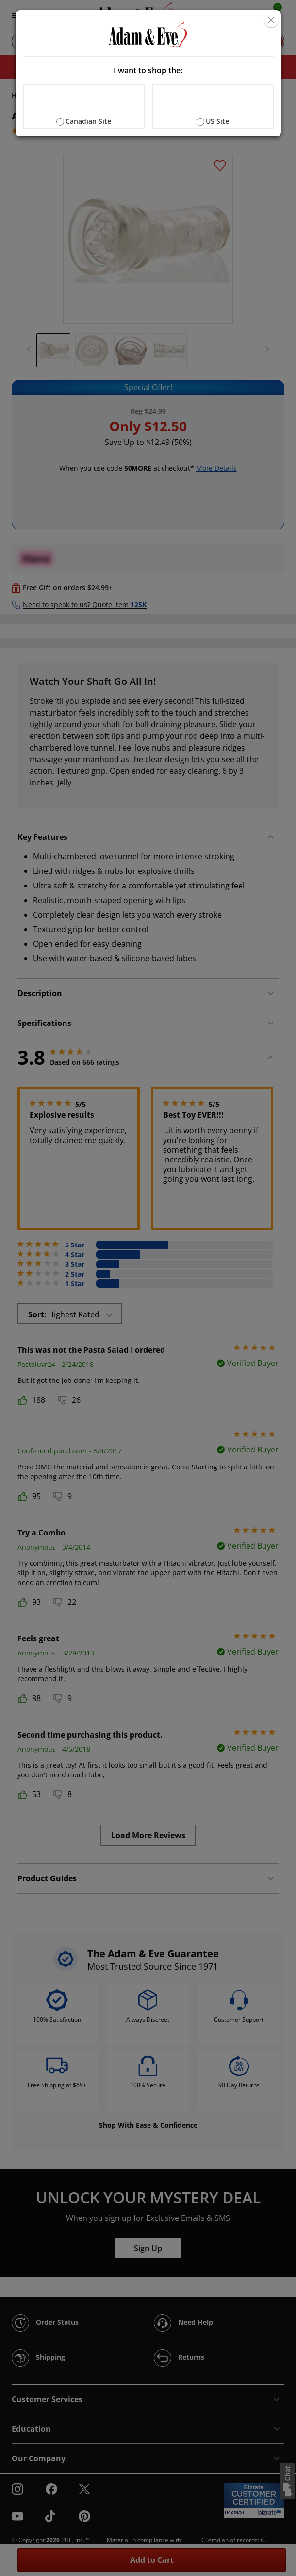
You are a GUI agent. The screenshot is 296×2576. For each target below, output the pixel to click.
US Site (217, 121)
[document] (148, 73)
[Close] (271, 20)
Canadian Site (88, 121)
